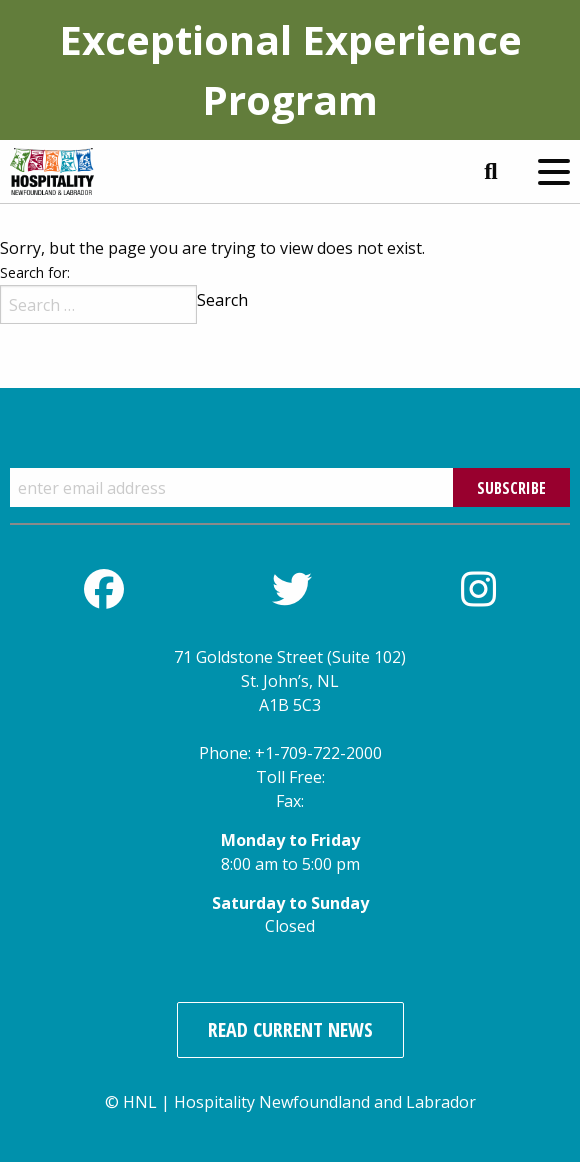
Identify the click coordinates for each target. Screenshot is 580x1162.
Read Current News (290, 1029)
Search (222, 300)
